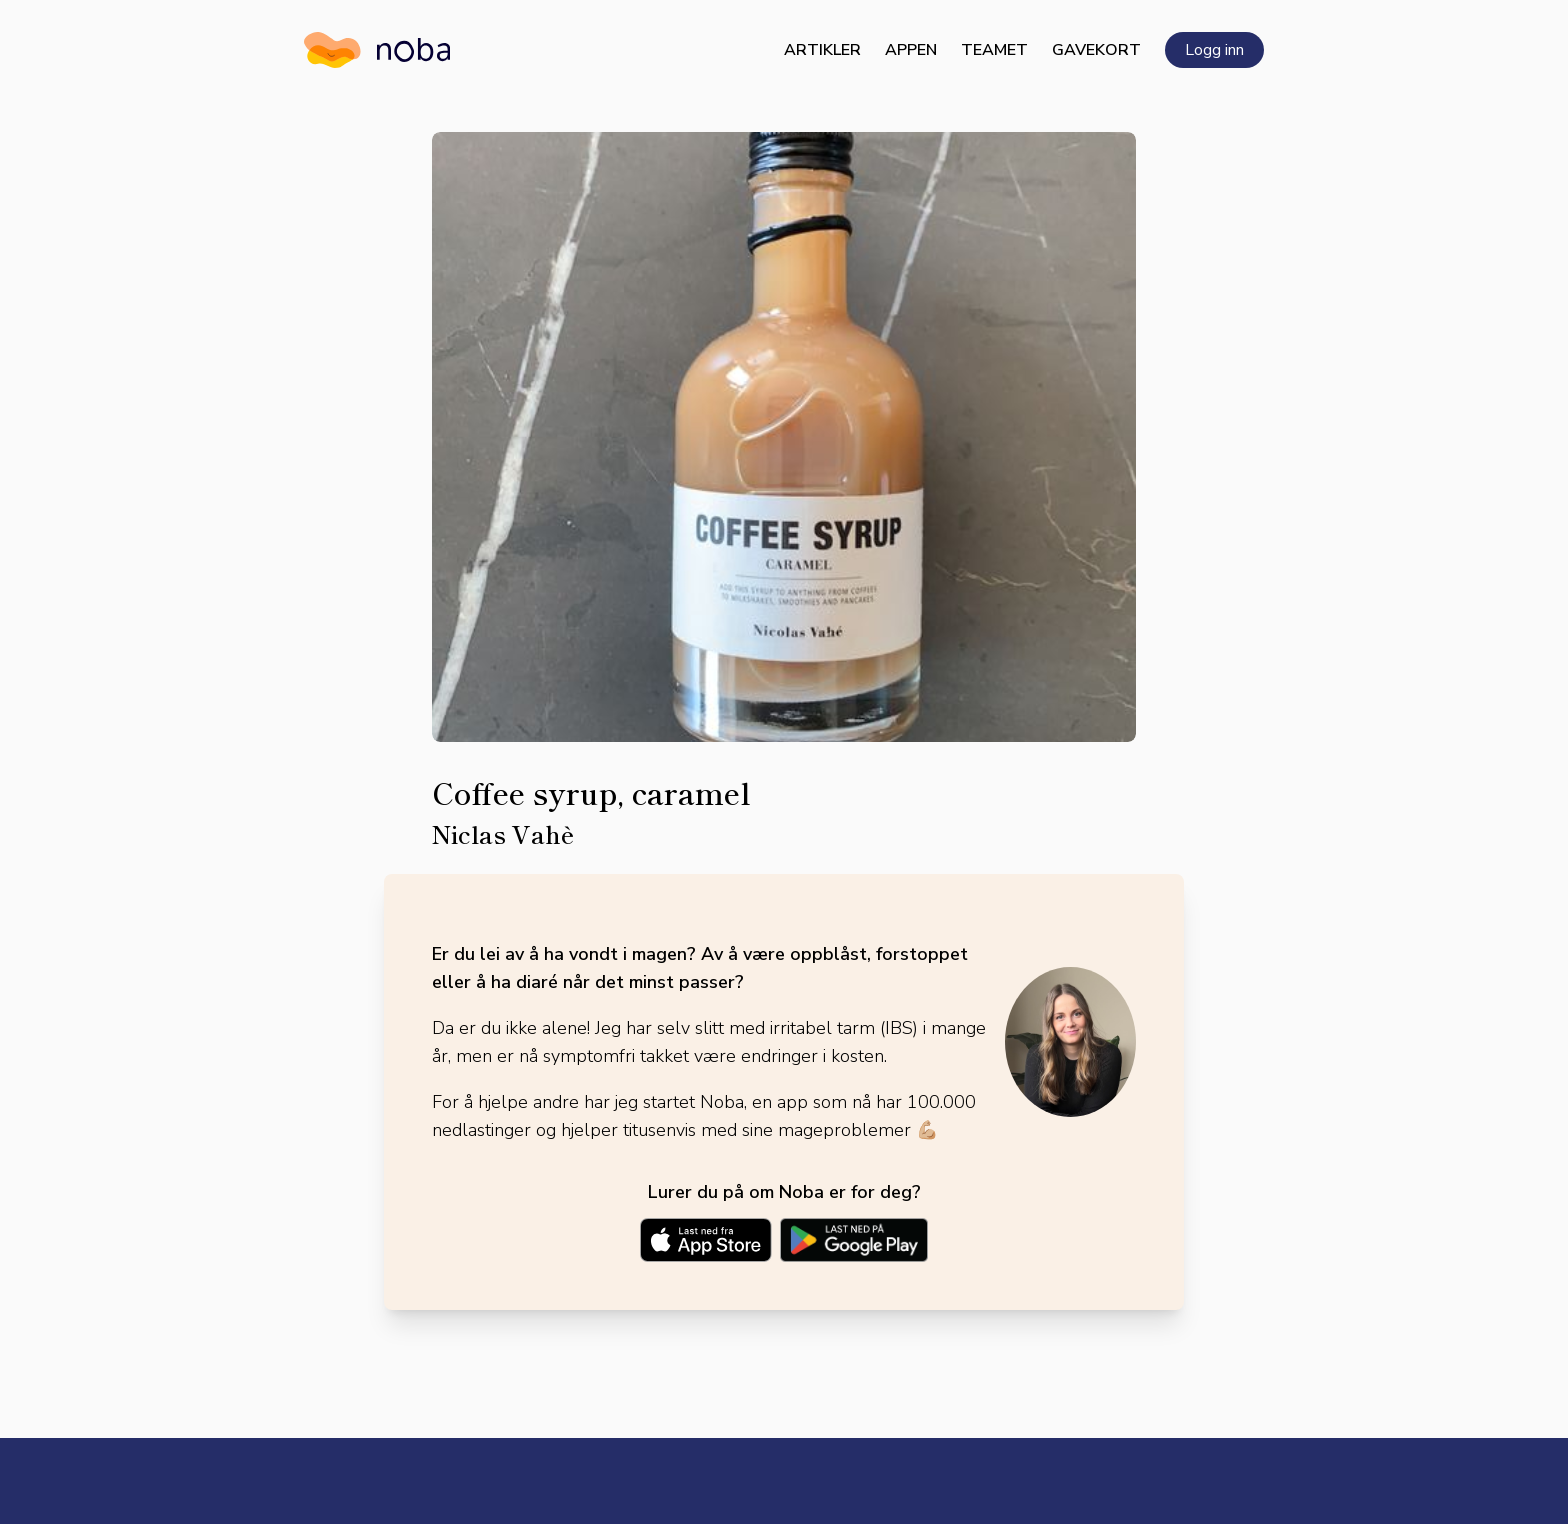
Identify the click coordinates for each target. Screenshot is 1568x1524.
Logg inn (1214, 50)
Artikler (822, 50)
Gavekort (1096, 50)
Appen (911, 50)
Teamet (994, 50)
